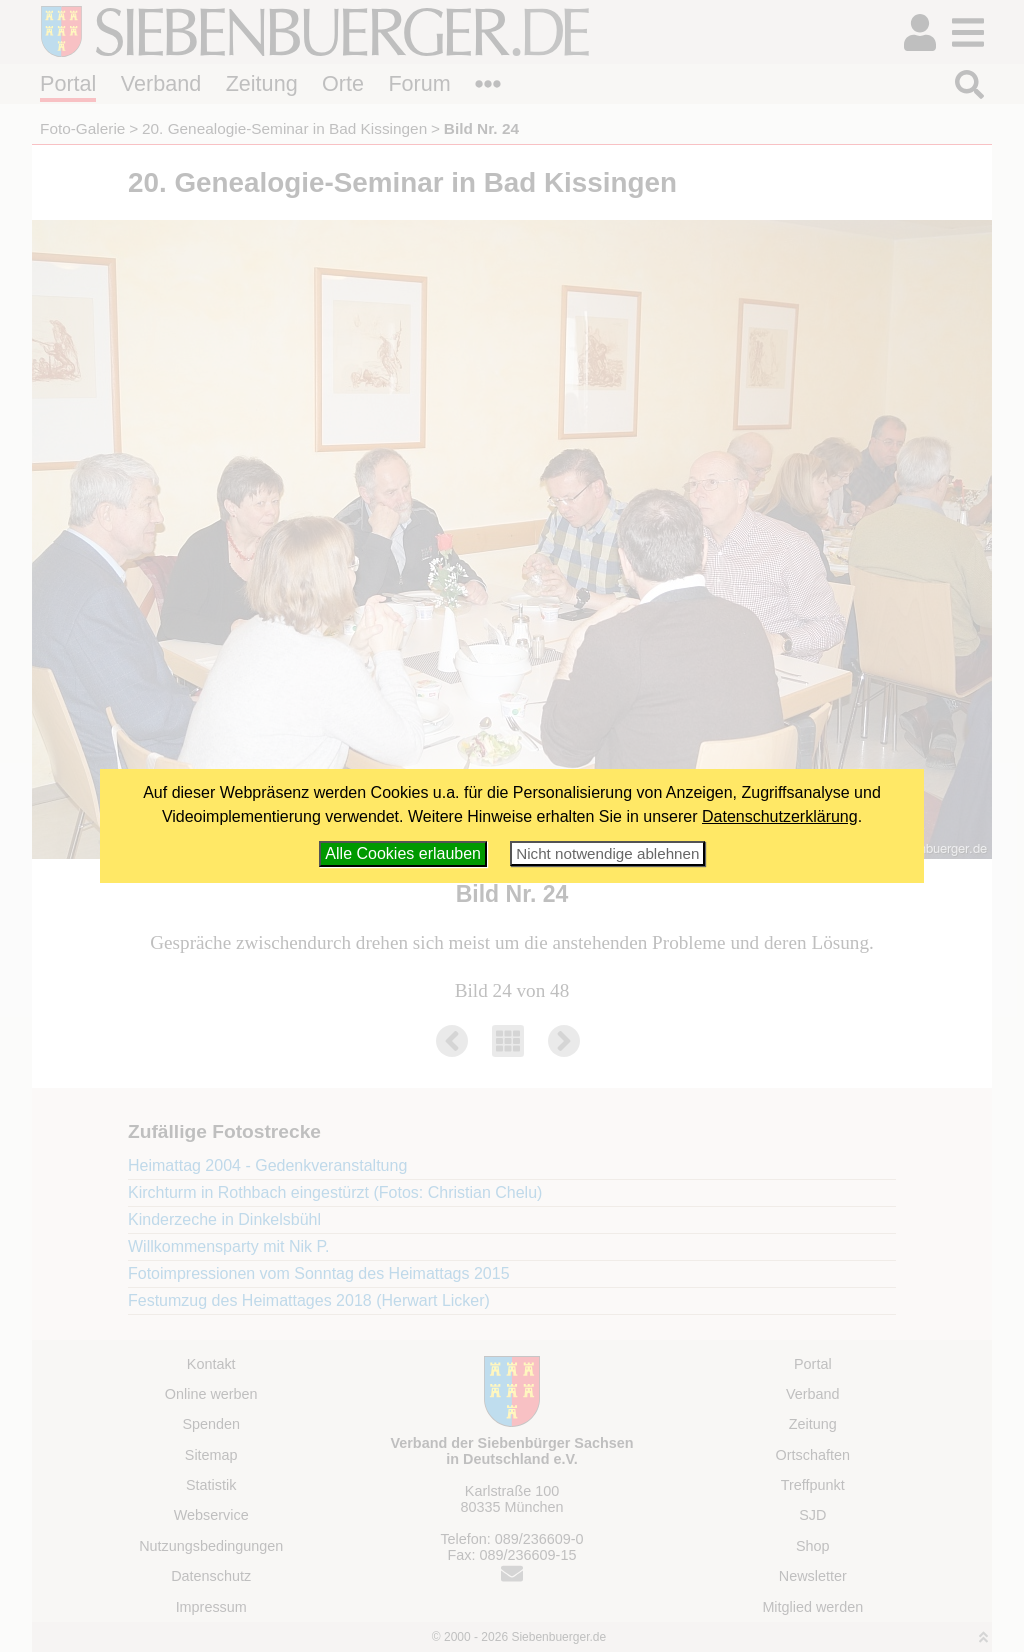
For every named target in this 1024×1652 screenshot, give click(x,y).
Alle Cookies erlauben (403, 853)
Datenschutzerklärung (780, 816)
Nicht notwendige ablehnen (607, 853)
